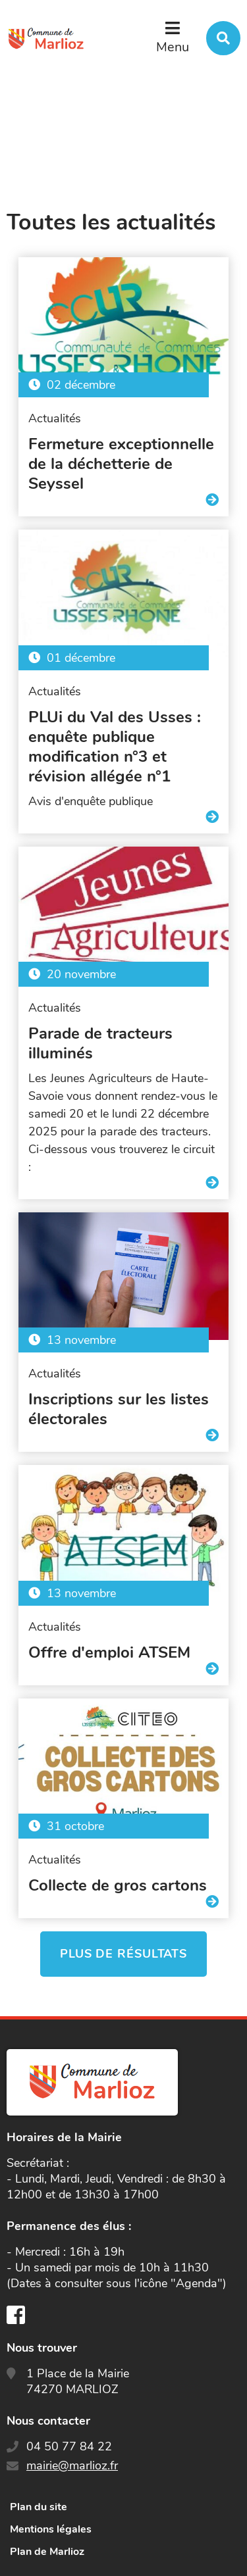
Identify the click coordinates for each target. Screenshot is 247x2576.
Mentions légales (51, 2529)
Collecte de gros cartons (117, 1885)
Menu (172, 47)
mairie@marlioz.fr (72, 2465)
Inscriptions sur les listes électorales (118, 1409)
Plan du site (38, 2507)
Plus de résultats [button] (123, 1954)
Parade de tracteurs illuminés (100, 1043)
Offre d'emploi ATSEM (109, 1652)
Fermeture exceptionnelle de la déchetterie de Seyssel (121, 463)
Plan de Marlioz (47, 2551)
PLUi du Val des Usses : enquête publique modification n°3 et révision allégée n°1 (114, 746)
